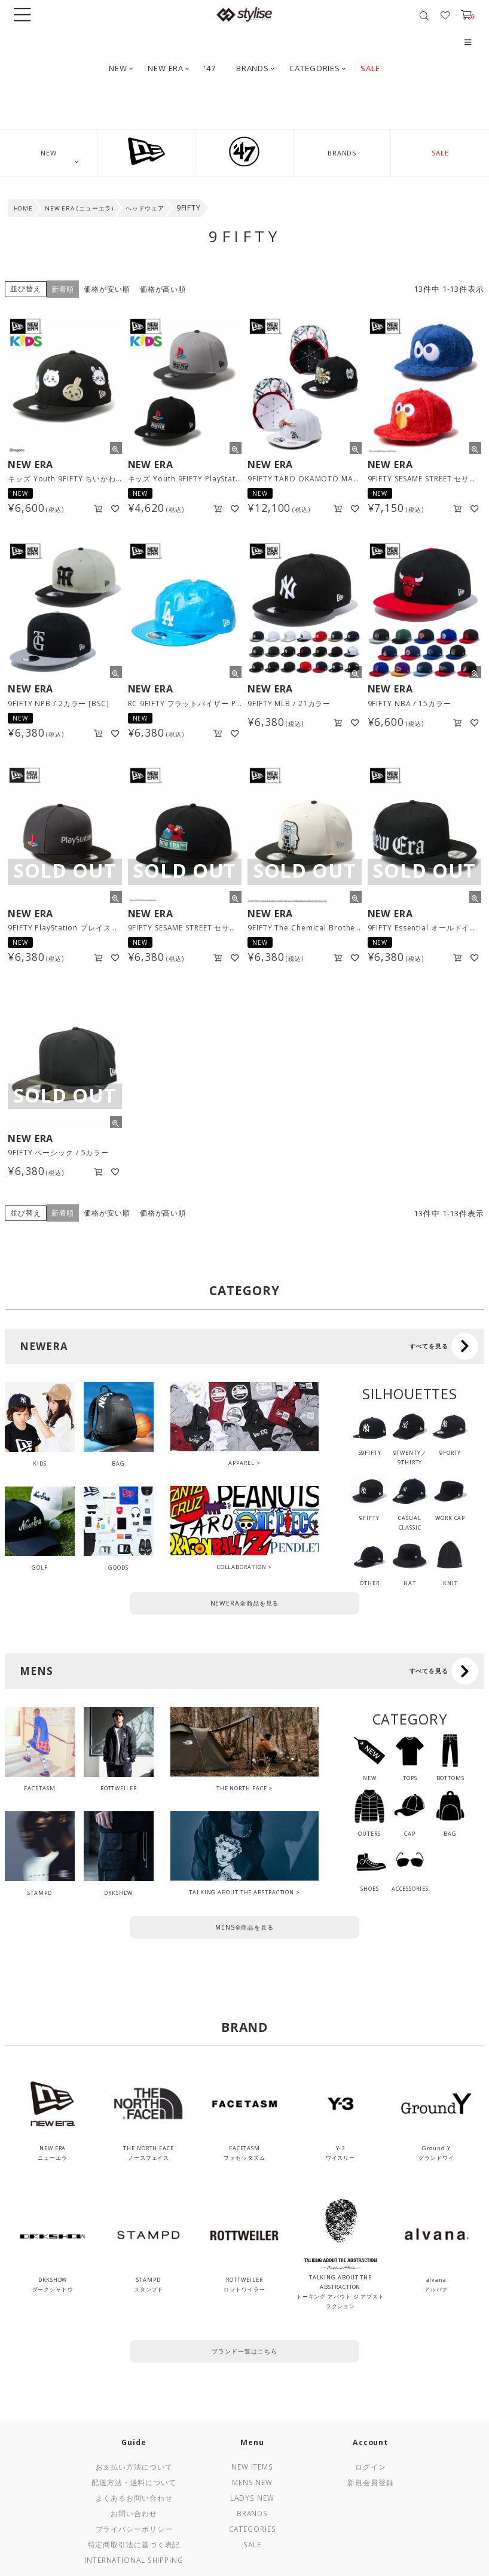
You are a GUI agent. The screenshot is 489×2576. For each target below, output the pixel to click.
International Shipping (134, 2560)
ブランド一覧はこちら (244, 2351)
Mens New (252, 2482)
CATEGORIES (314, 68)
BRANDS (252, 68)
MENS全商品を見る (244, 1927)
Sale (252, 2544)
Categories (252, 2529)
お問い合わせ (134, 2513)
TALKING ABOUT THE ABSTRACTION (241, 1892)
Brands (252, 2513)
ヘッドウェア (145, 208)
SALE (370, 68)
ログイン (370, 2466)
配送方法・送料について (133, 2482)
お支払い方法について (134, 2466)
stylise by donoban (244, 14)
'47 (210, 68)
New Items (252, 2466)
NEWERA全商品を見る (244, 1603)
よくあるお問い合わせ (134, 2497)
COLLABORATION (242, 1567)
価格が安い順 (107, 289)
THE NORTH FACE (241, 1788)
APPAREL (241, 1463)
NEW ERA (166, 68)
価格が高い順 (163, 289)
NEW (118, 68)
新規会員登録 (370, 2482)
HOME (23, 208)
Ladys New (252, 2497)
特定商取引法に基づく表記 (134, 2544)
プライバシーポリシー (134, 2529)
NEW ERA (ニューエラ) (79, 208)
